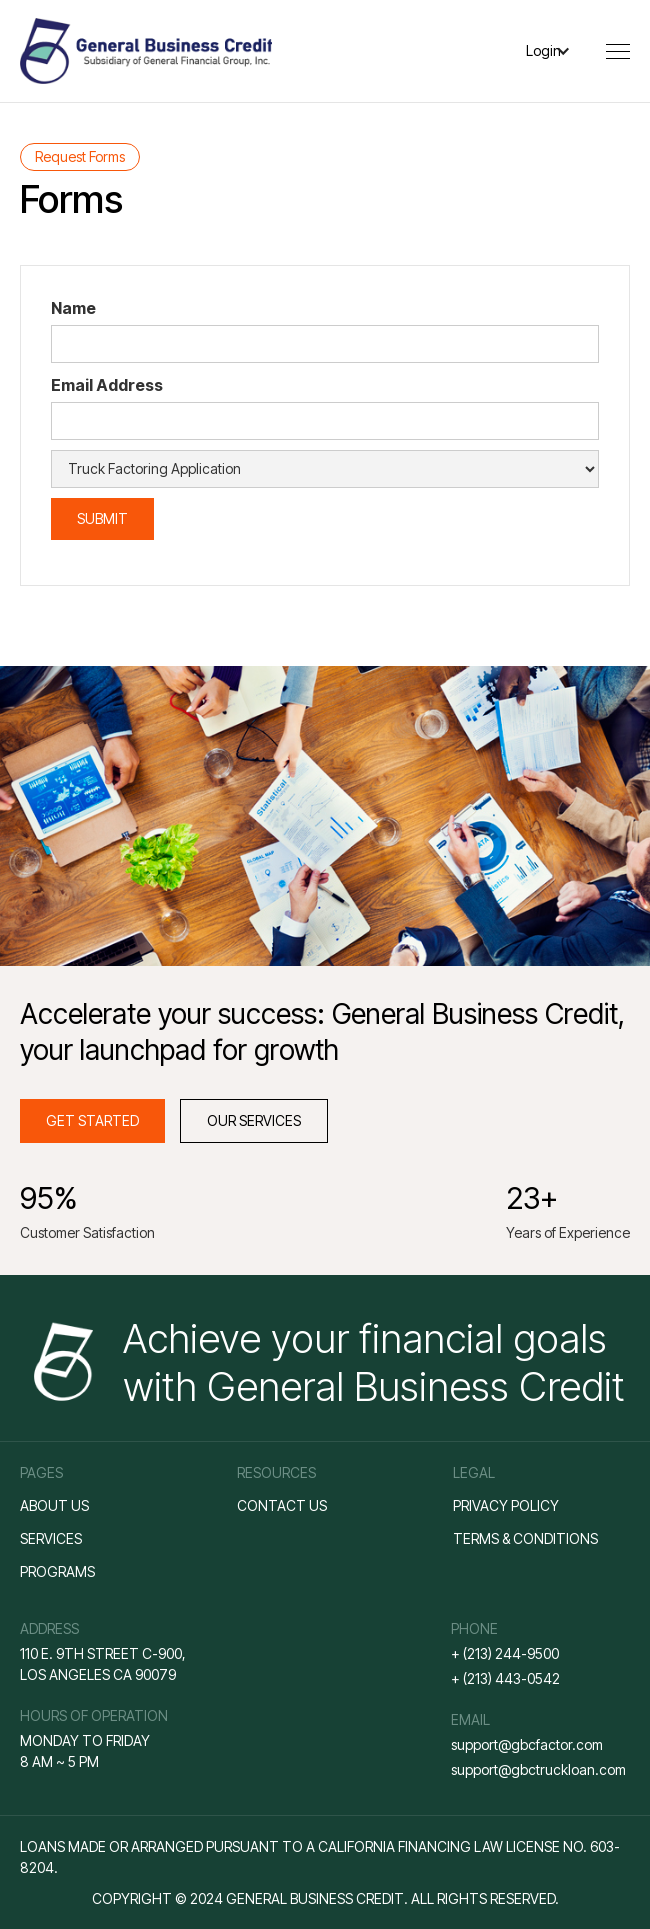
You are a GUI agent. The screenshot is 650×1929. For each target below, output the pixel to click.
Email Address (107, 385)
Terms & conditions (525, 1538)
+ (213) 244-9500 (505, 1653)
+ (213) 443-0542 (505, 1678)
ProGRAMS (57, 1571)
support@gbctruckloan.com (538, 1769)
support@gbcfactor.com (527, 1744)
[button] (558, 51)
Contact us (282, 1505)
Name (73, 308)
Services (51, 1538)
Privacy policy (506, 1505)
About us (54, 1505)
